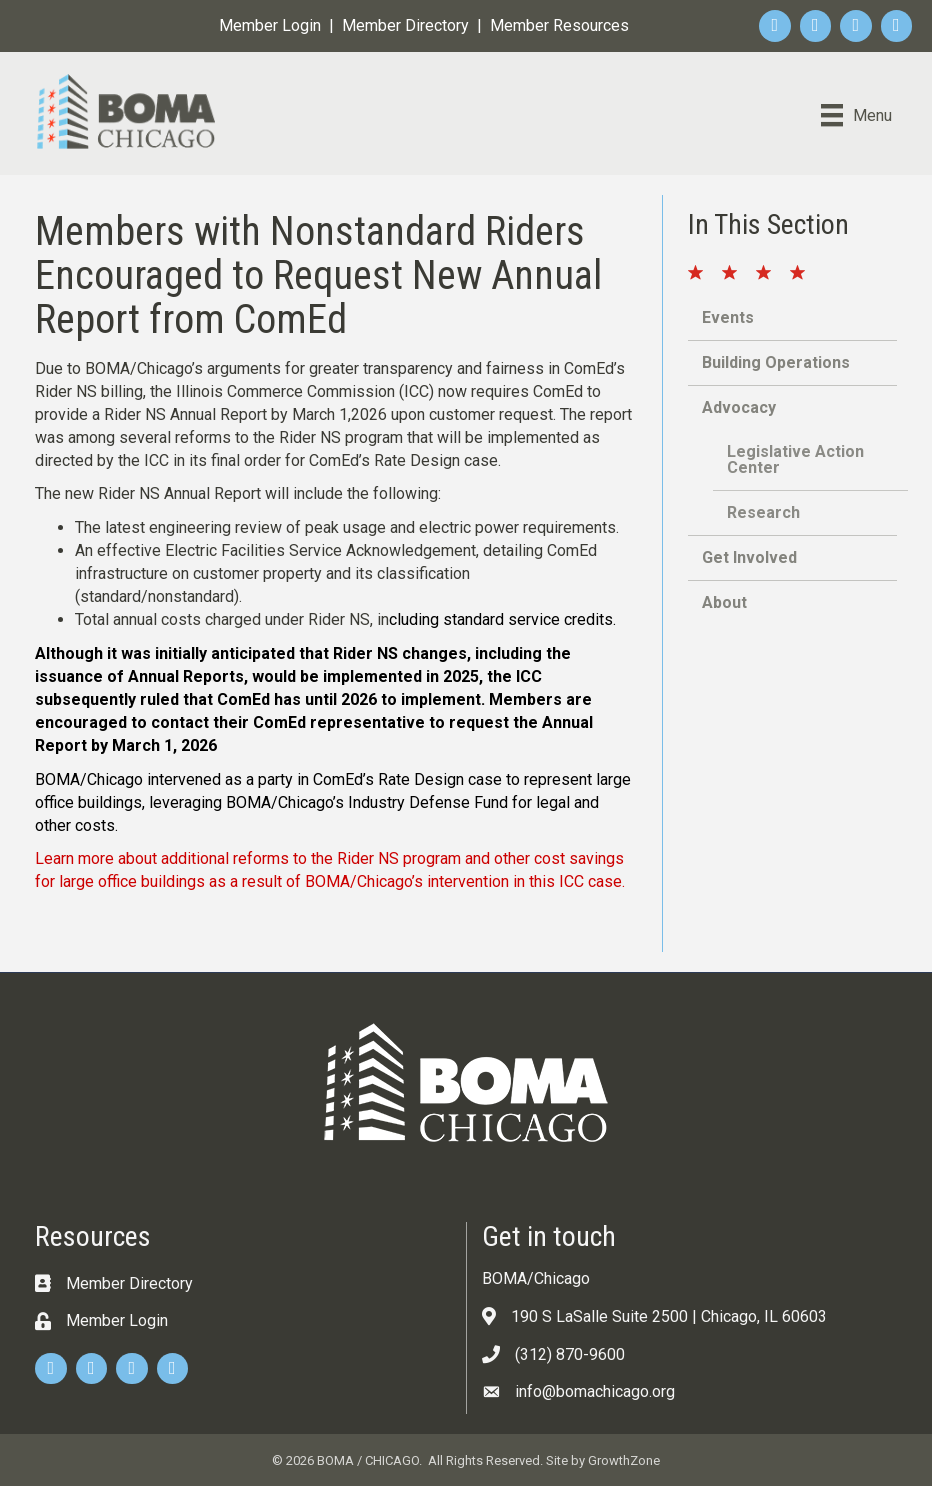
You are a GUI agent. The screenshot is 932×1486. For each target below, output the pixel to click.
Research (763, 512)
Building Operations (776, 362)
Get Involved (749, 557)
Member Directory (405, 25)
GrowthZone (624, 1460)
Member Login (270, 25)
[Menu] (856, 115)
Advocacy (739, 407)
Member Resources (559, 25)
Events (728, 317)
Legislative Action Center (795, 459)
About (724, 602)
